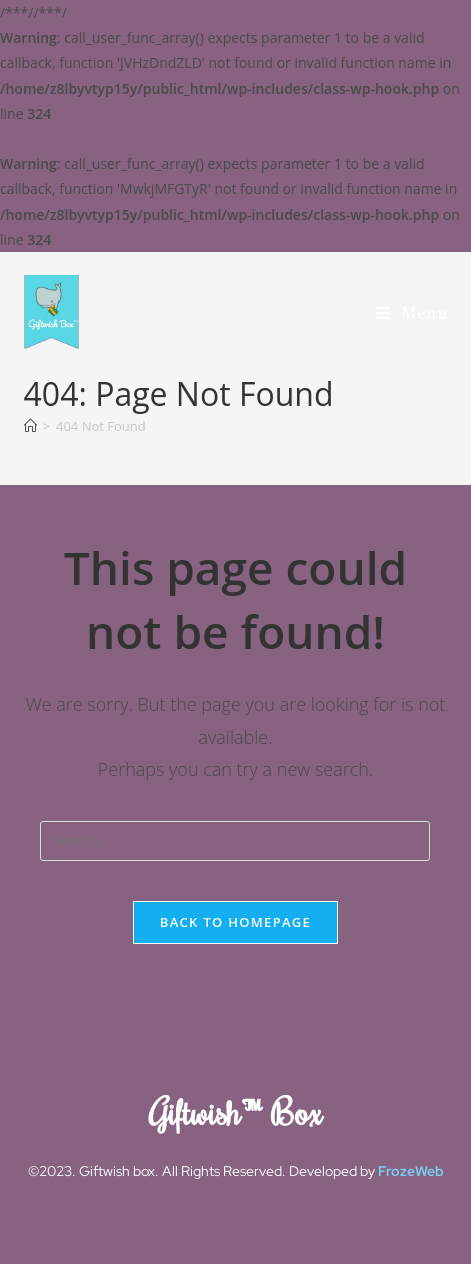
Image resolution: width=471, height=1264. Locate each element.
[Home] (30, 426)
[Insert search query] (235, 841)
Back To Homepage (235, 922)
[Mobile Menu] (412, 312)
